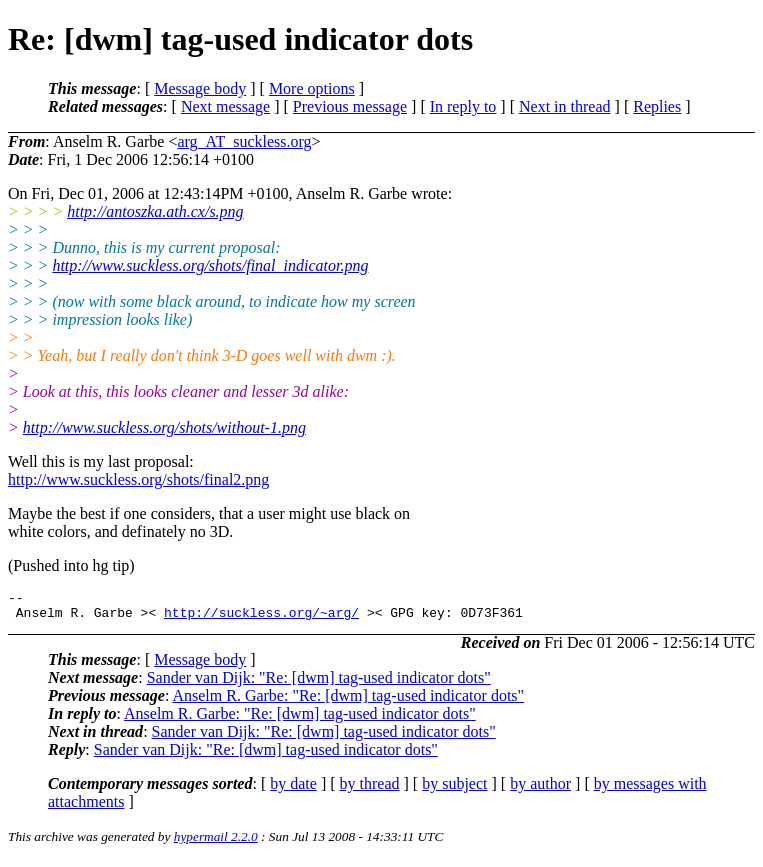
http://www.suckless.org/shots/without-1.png (164, 427)
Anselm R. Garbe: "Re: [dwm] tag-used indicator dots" (348, 701)
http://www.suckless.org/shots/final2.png (138, 479)
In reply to (463, 106)
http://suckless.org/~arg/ (261, 618)
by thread (370, 789)
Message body (200, 88)
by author (540, 789)
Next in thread (565, 106)
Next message (225, 106)
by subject (454, 789)
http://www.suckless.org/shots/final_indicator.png (210, 265)
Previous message (350, 106)
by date (293, 789)
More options (312, 88)
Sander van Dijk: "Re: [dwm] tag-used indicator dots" (319, 683)
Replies (657, 106)
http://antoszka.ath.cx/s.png (155, 211)
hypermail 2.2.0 (216, 842)
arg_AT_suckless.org (244, 141)
